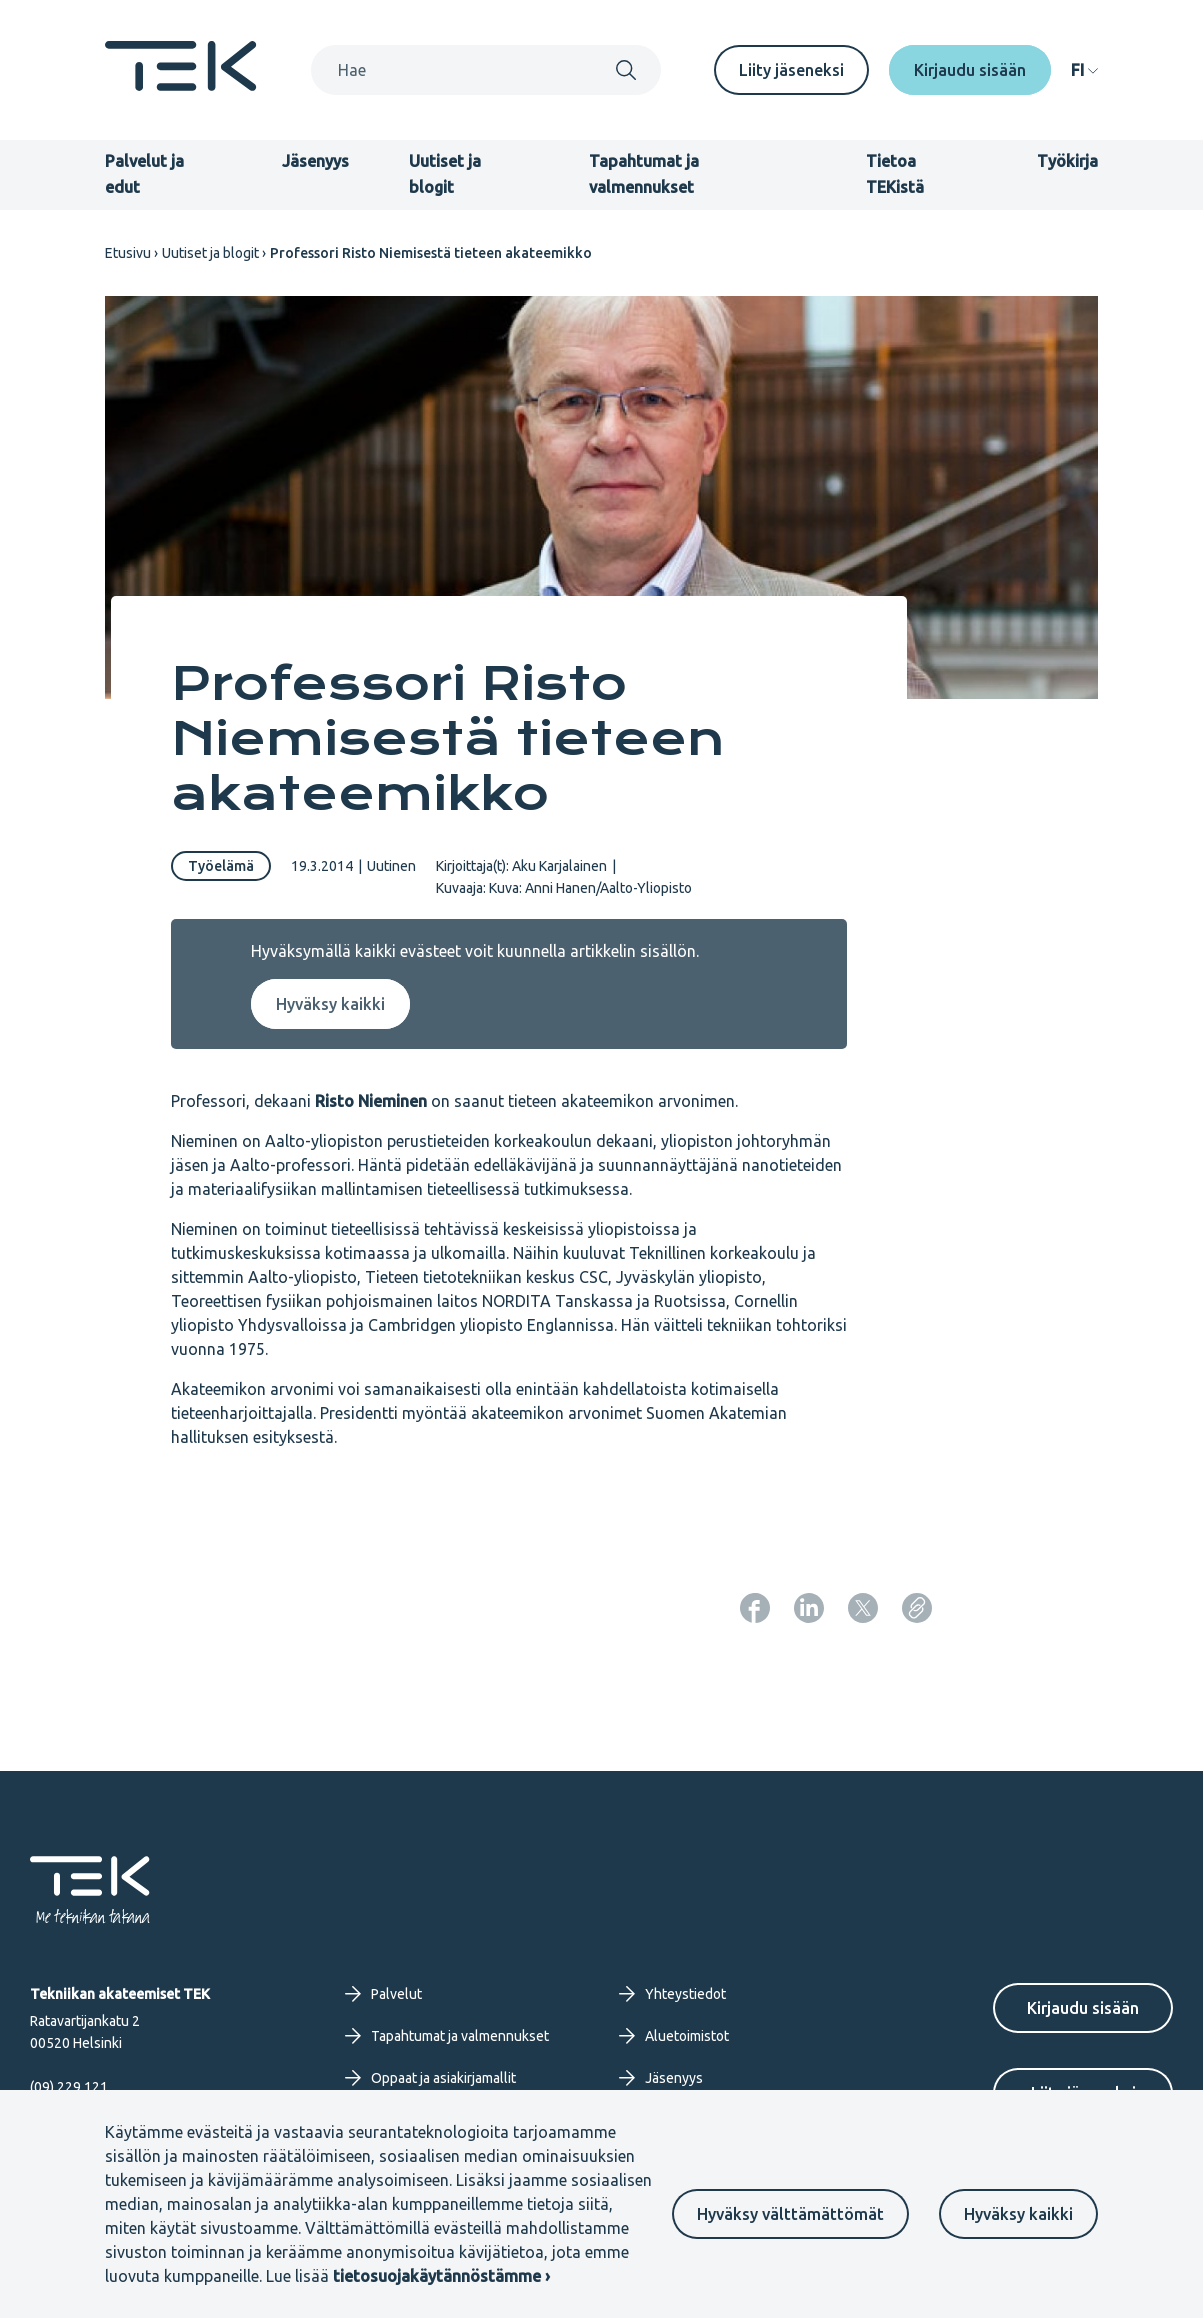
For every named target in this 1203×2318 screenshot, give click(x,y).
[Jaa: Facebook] (755, 1608)
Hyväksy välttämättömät (790, 2214)
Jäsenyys (315, 161)
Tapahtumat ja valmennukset (447, 2036)
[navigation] (1084, 70)
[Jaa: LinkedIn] (809, 1608)
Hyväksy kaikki (1018, 2214)
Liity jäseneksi (791, 70)
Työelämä (221, 866)
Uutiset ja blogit (210, 253)
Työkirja (1067, 161)
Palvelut (383, 1994)
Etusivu (128, 253)
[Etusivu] (181, 85)
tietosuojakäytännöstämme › (441, 2276)
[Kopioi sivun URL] (917, 1608)
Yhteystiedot (672, 1994)
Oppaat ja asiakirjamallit (430, 2078)
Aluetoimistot (674, 2036)
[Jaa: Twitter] (863, 1608)
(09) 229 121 (69, 2087)
